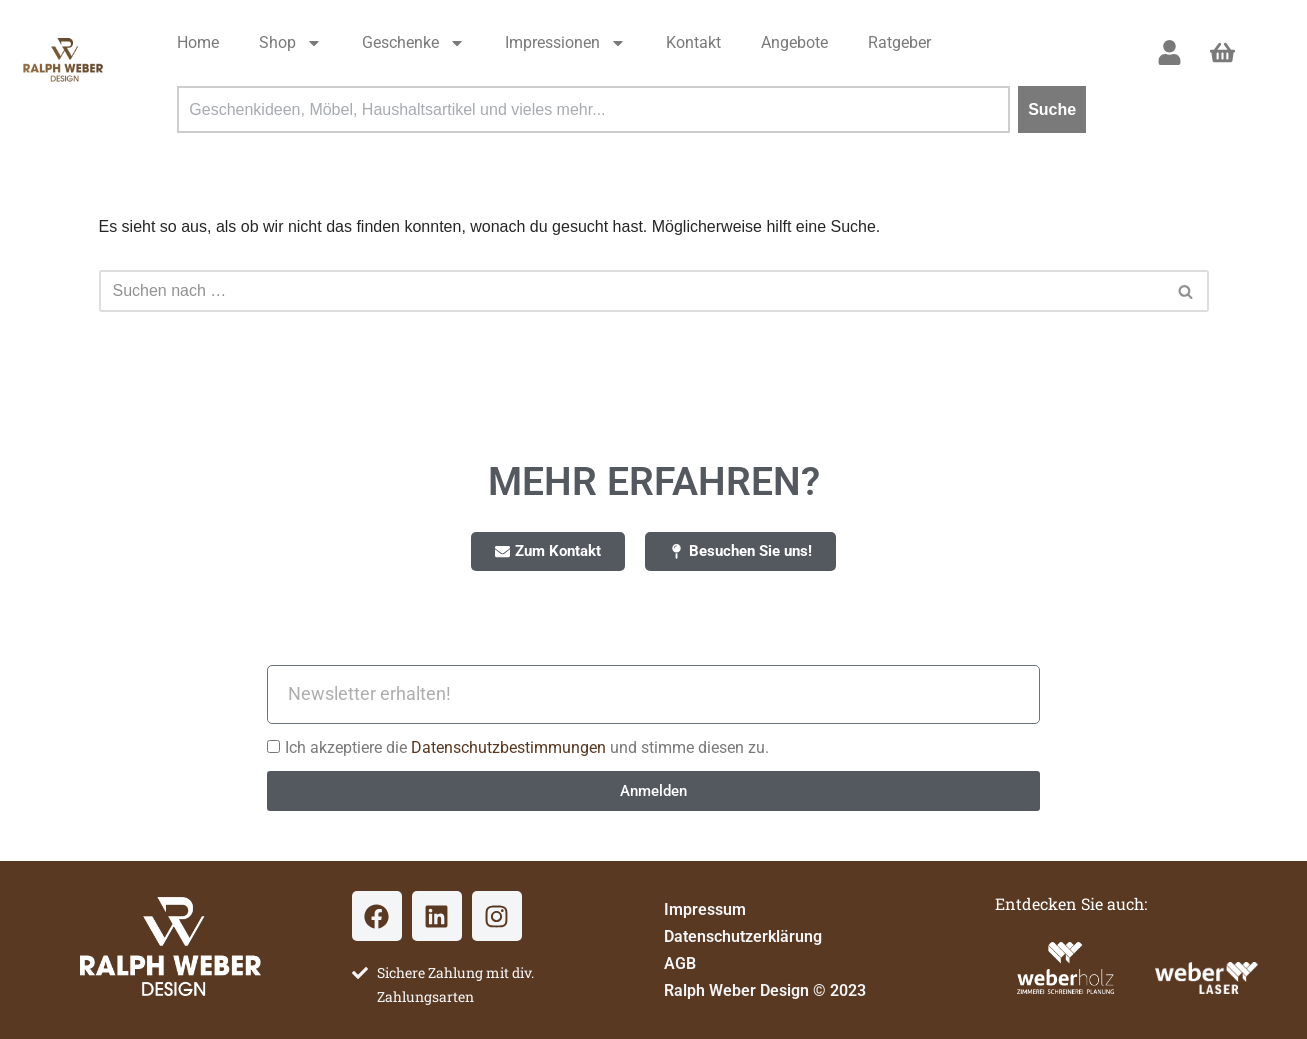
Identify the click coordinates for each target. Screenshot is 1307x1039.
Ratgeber (899, 42)
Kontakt (693, 42)
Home (198, 42)
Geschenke (413, 43)
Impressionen (565, 43)
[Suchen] (631, 291)
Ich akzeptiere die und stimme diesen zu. (527, 747)
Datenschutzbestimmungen (510, 747)
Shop (290, 43)
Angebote (794, 42)
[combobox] (593, 109)
